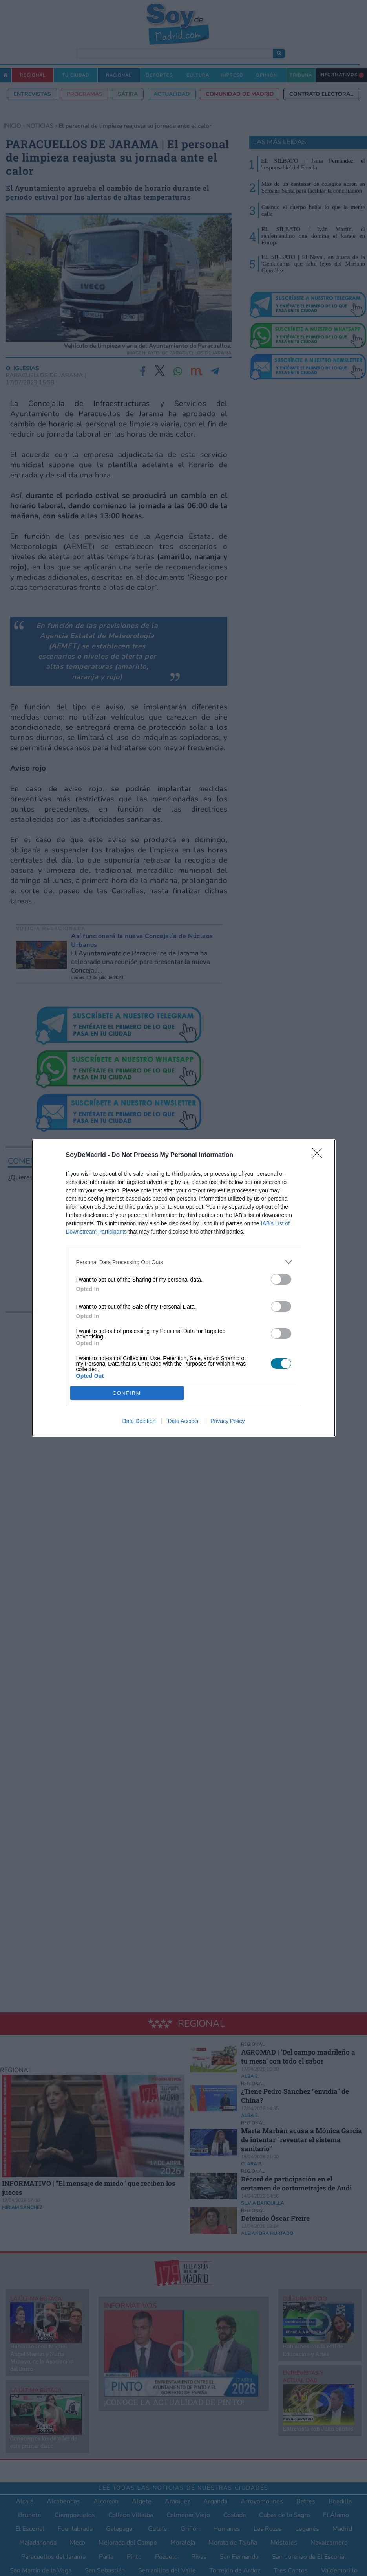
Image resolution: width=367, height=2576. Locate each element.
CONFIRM (127, 1393)
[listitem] (183, 1262)
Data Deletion (139, 1421)
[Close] (319, 1155)
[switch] (281, 1279)
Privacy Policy (227, 1421)
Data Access (183, 1421)
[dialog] (184, 1288)
